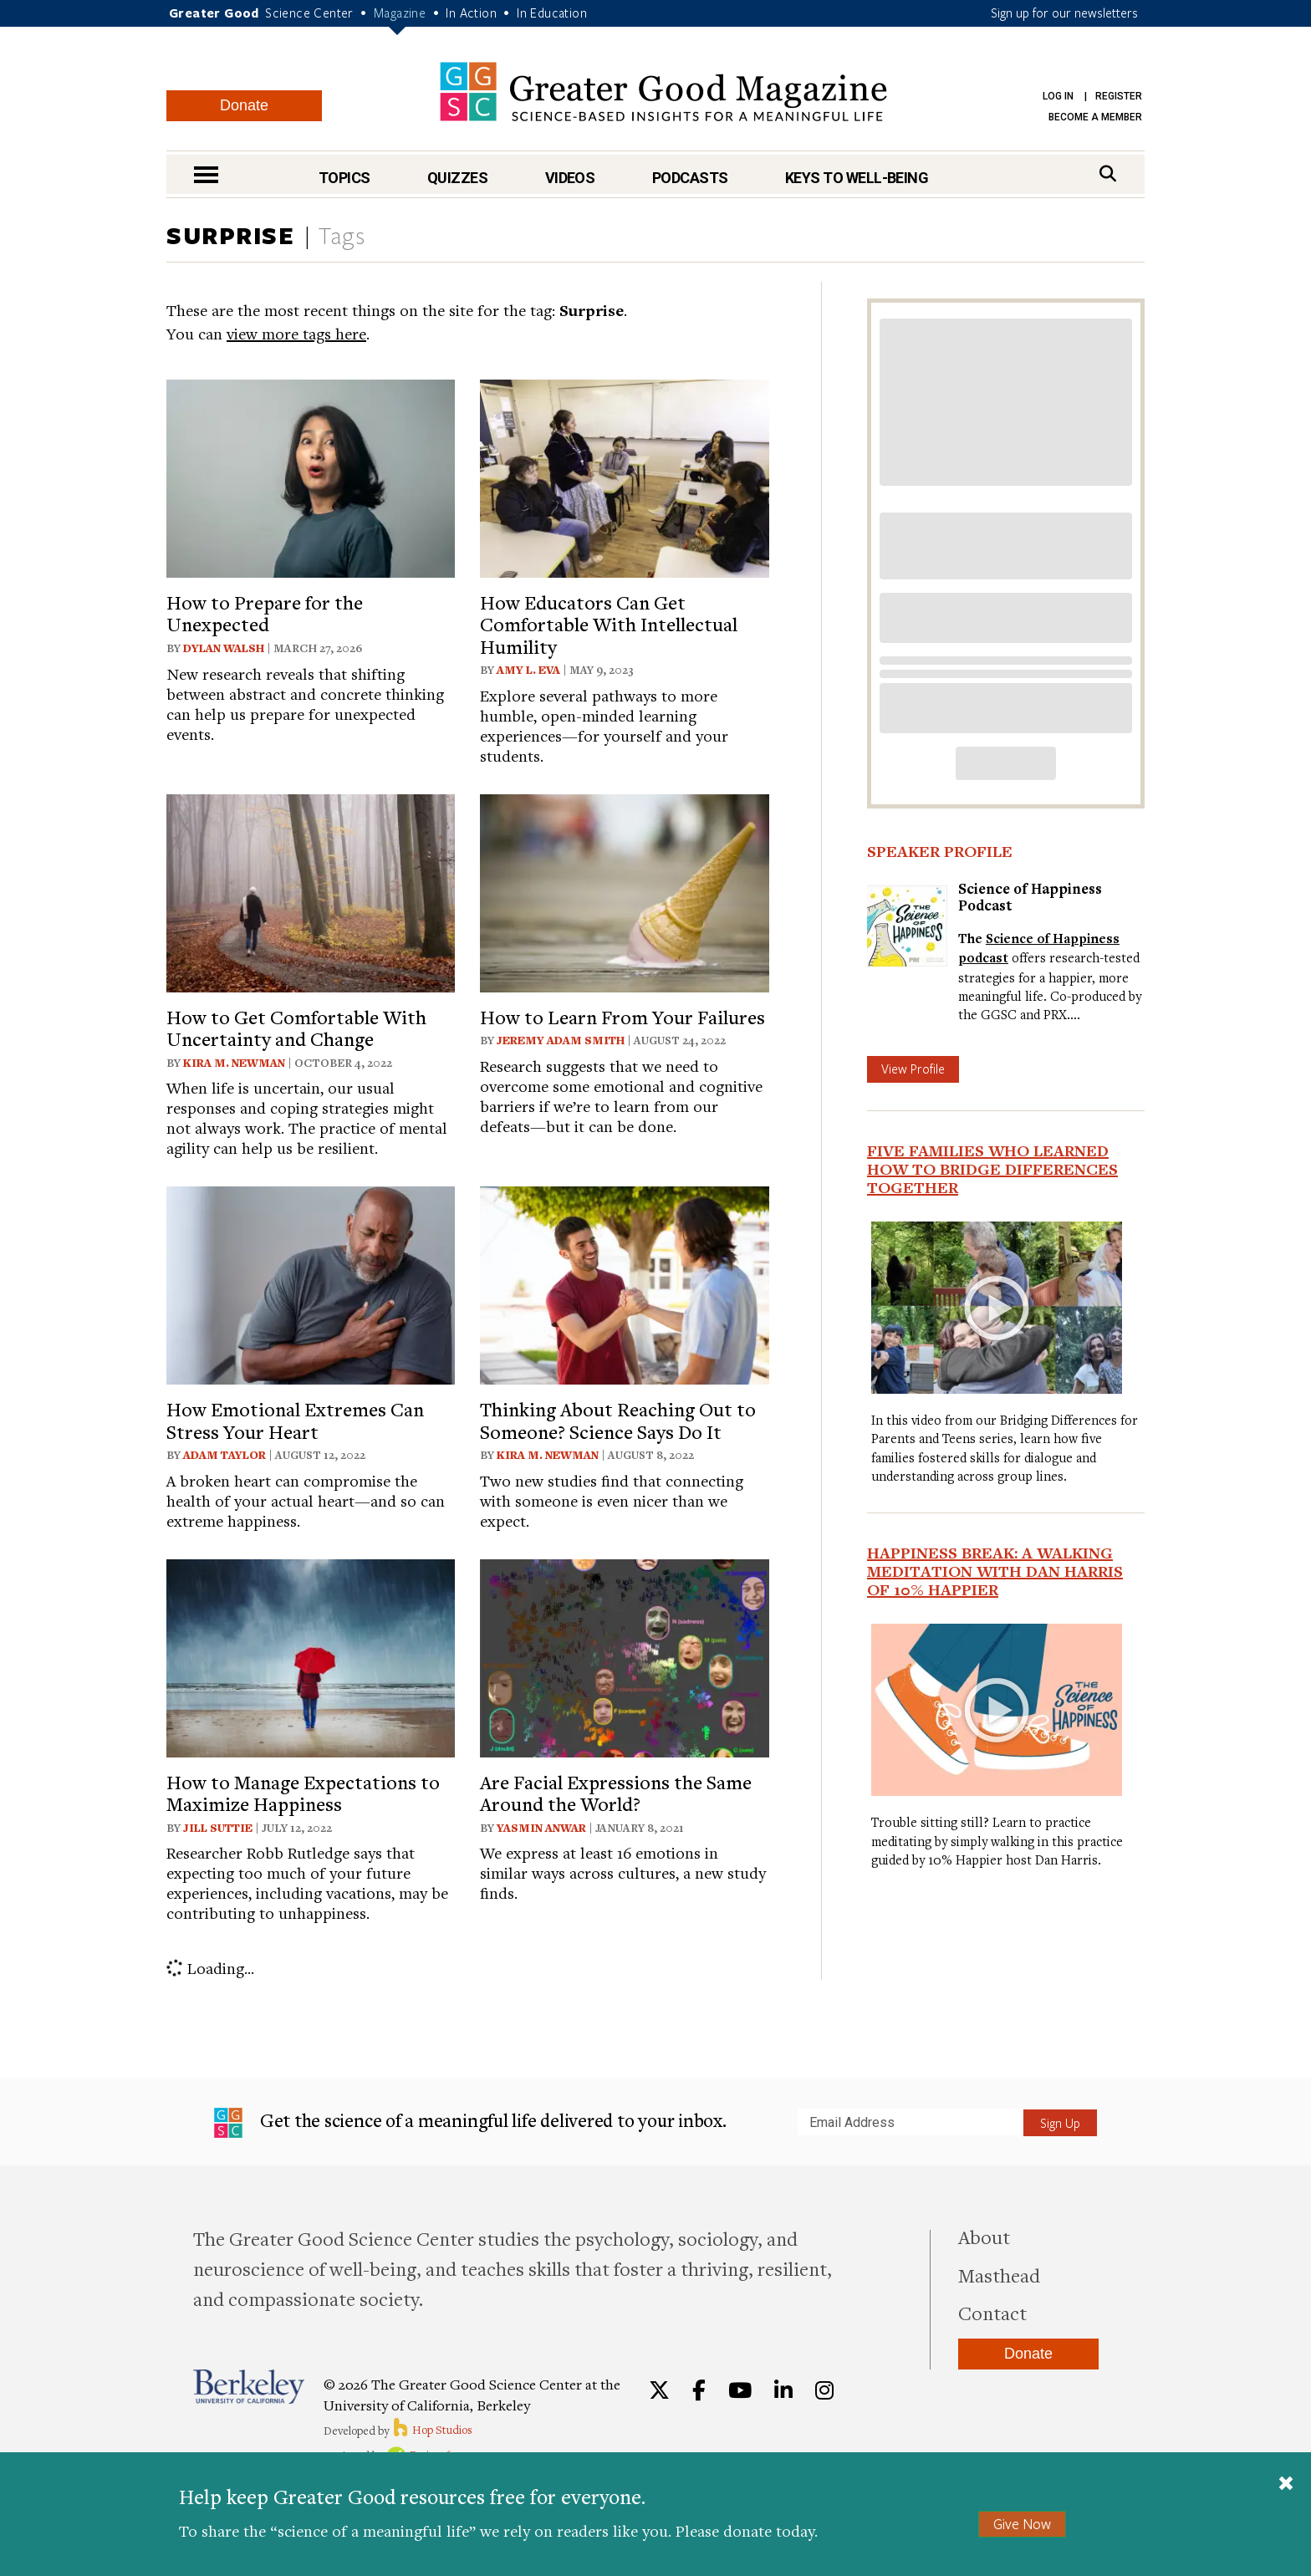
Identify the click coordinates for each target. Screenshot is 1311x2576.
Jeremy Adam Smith (561, 1040)
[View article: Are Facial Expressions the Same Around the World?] (624, 1655)
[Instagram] (824, 2390)
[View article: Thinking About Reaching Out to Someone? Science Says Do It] (624, 1283)
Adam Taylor (224, 1454)
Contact (992, 2312)
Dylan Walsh (223, 647)
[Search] (1107, 173)
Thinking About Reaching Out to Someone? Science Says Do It (618, 1419)
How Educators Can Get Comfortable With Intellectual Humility (608, 624)
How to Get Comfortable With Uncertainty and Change (296, 1027)
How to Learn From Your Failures (622, 1016)
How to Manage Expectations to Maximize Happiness (303, 1792)
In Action (471, 12)
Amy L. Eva (528, 669)
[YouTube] (740, 2390)
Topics (344, 177)
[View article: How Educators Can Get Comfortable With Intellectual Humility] (624, 476)
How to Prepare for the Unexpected (264, 612)
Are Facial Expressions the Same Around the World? (616, 1792)
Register (1118, 96)
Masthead (999, 2275)
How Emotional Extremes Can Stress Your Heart (295, 1419)
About (984, 2236)
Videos (570, 177)
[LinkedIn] (783, 2390)
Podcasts (690, 177)
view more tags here (296, 333)
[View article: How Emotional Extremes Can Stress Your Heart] (310, 1283)
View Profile (913, 1068)
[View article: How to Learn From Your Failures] (624, 890)
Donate (244, 105)
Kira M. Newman (234, 1062)
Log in (1058, 96)
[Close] (1286, 2485)
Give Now (1022, 2523)
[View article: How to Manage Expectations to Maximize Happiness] (310, 1655)
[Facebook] (699, 2390)
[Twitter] (659, 2390)
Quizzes (457, 177)
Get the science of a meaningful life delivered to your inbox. (470, 2123)
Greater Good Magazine (663, 91)
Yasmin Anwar (541, 1827)
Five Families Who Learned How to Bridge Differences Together (992, 1169)
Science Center (309, 12)
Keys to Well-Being (856, 177)
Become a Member (1095, 117)
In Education (552, 12)
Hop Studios (431, 2429)
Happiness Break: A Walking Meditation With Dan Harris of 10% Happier (995, 1571)
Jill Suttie (218, 1827)
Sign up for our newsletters (1064, 12)
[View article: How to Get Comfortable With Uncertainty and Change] (310, 890)
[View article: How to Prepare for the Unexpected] (310, 476)
